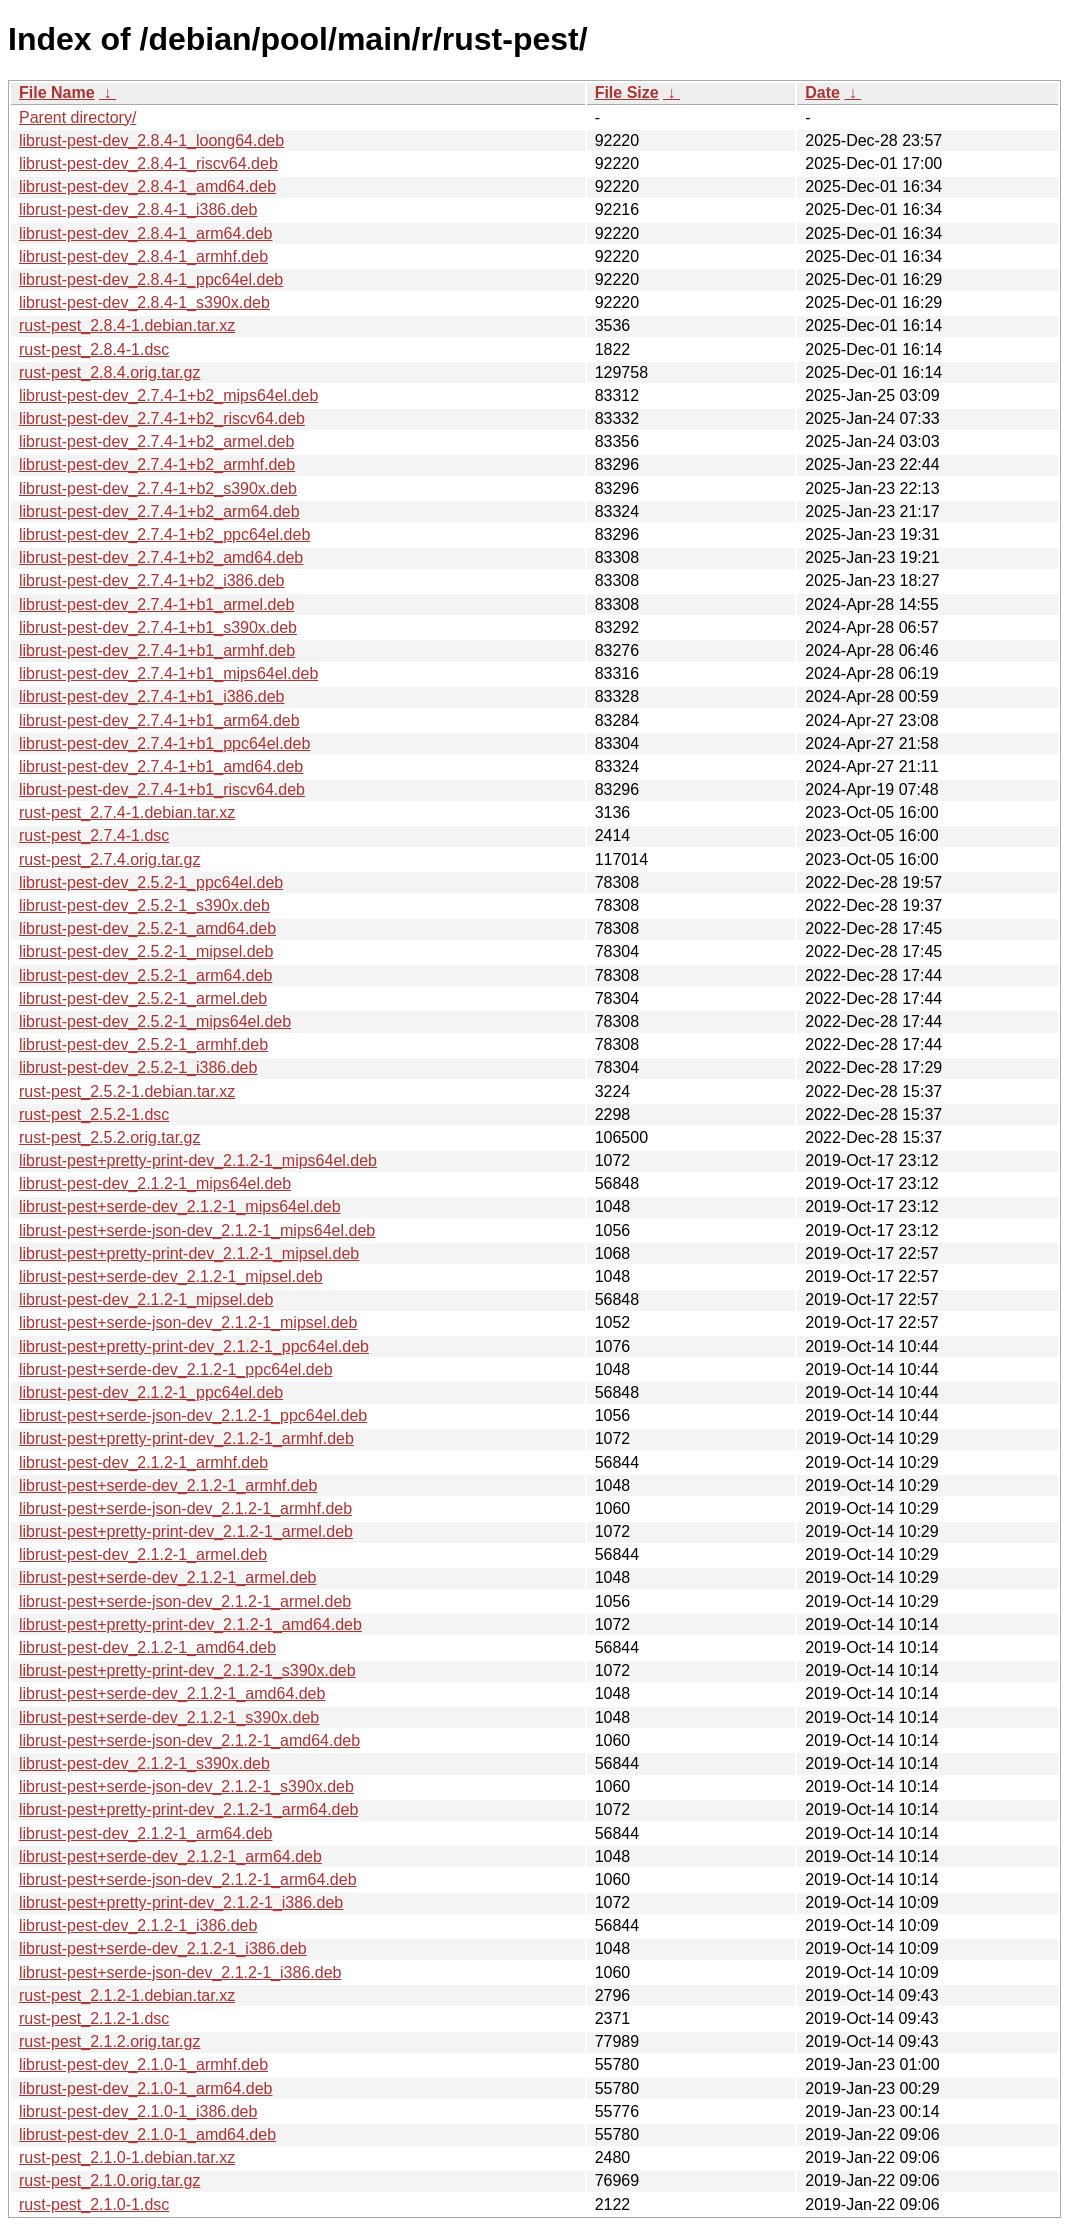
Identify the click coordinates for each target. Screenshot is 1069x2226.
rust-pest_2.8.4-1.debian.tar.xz (127, 325)
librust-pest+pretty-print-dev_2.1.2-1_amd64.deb (190, 1624)
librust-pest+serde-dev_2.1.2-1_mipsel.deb (171, 1276)
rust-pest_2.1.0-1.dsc (94, 2204)
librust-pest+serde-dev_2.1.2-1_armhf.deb (168, 1485)
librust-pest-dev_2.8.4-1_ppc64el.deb (151, 279)
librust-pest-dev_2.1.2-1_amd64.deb (147, 1647)
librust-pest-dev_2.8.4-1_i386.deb (138, 209)
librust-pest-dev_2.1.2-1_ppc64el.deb (151, 1392)
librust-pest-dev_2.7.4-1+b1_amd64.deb (161, 766)
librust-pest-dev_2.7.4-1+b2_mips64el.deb (168, 395)
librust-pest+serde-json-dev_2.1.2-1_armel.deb (185, 1601)
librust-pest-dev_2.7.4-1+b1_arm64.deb (159, 720)
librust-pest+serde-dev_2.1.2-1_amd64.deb (172, 1693)
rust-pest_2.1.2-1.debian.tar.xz (127, 1995)
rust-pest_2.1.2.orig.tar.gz (109, 2041)
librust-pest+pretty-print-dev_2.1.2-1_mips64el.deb (198, 1160)
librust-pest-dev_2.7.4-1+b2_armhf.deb (157, 464)
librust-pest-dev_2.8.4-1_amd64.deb (147, 186)
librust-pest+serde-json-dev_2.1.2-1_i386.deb (180, 1972)
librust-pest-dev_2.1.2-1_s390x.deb (144, 1763)
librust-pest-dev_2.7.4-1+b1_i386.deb (152, 696)
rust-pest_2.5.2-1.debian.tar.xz (127, 1091)
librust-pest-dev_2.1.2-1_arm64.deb (145, 1833)
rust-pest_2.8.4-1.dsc (94, 349)
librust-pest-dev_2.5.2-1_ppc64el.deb (151, 882)
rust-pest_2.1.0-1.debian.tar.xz (127, 2157)
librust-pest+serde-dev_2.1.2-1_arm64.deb (170, 1856)
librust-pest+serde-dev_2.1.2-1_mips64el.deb (180, 1206)
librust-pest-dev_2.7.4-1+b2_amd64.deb (161, 557)
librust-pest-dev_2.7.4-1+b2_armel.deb (156, 441)
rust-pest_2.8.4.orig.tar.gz (109, 372)
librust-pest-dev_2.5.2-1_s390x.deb (144, 905)
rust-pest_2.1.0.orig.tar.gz (109, 2180)
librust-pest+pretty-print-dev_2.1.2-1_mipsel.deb (189, 1253)
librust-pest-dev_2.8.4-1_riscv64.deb (148, 163)
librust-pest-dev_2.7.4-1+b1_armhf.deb (157, 650)
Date (822, 92)
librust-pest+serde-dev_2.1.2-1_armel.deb (168, 1577)
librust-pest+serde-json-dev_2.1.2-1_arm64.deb (188, 1879)
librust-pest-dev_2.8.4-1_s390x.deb (144, 302)
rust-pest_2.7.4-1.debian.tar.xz (127, 812)
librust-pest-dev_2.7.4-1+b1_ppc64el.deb (164, 743)
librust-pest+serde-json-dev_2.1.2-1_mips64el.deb (197, 1230)
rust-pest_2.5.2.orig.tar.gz (109, 1137)
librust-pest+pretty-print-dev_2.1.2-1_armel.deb (186, 1531)
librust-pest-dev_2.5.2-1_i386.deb (138, 1067)
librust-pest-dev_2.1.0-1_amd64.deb (147, 2134)
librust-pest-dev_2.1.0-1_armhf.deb (143, 2064)
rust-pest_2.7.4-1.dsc (94, 835)
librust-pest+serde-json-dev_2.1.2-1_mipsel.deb (188, 1322)
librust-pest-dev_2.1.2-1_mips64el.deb (155, 1183)
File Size (627, 92)
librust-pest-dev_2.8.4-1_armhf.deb (143, 256)
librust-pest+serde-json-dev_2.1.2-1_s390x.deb (186, 1786)
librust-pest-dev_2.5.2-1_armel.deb (143, 998)
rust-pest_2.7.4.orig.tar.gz (109, 859)
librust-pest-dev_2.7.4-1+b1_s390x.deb (158, 627)
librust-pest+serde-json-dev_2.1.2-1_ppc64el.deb (193, 1415)
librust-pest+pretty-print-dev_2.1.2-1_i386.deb (181, 1902)
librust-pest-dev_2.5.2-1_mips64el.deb (155, 1021)
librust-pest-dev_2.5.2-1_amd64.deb (147, 928)
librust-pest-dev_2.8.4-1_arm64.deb (145, 233)
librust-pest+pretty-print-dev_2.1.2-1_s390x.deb (187, 1670)
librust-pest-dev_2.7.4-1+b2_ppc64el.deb (164, 534)
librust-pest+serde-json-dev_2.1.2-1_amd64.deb (189, 1740)
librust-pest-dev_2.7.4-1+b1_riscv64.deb (162, 789)
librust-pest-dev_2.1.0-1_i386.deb (138, 2111)
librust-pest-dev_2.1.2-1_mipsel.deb (146, 1299)
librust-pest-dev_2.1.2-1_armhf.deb (143, 1462)
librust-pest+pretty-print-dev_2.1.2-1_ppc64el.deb (194, 1346)
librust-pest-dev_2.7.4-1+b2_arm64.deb (159, 511)
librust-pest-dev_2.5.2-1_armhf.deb (143, 1044)
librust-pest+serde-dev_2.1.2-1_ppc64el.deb (176, 1369)
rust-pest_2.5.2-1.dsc (94, 1114)
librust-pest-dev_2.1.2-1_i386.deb (138, 1925)
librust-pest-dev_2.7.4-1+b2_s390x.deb (158, 488)
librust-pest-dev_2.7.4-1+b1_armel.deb (156, 604)
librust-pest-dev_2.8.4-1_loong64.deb (151, 140)
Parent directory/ (77, 117)
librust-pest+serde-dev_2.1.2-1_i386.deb (163, 1948)
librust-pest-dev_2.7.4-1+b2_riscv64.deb (162, 418)
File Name (57, 92)
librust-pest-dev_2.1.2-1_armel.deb (143, 1554)
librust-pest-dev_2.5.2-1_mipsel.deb (146, 951)
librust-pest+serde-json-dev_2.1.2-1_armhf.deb (185, 1508)
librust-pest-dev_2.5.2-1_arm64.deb (145, 975)
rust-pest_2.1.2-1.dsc (94, 2018)
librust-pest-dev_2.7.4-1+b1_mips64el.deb (168, 673)
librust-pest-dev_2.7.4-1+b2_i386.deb (152, 580)
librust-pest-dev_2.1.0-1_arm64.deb (145, 2088)
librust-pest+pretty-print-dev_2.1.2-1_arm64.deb (188, 1809)
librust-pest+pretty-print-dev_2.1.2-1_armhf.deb (186, 1438)
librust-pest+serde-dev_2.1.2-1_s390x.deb (169, 1717)
